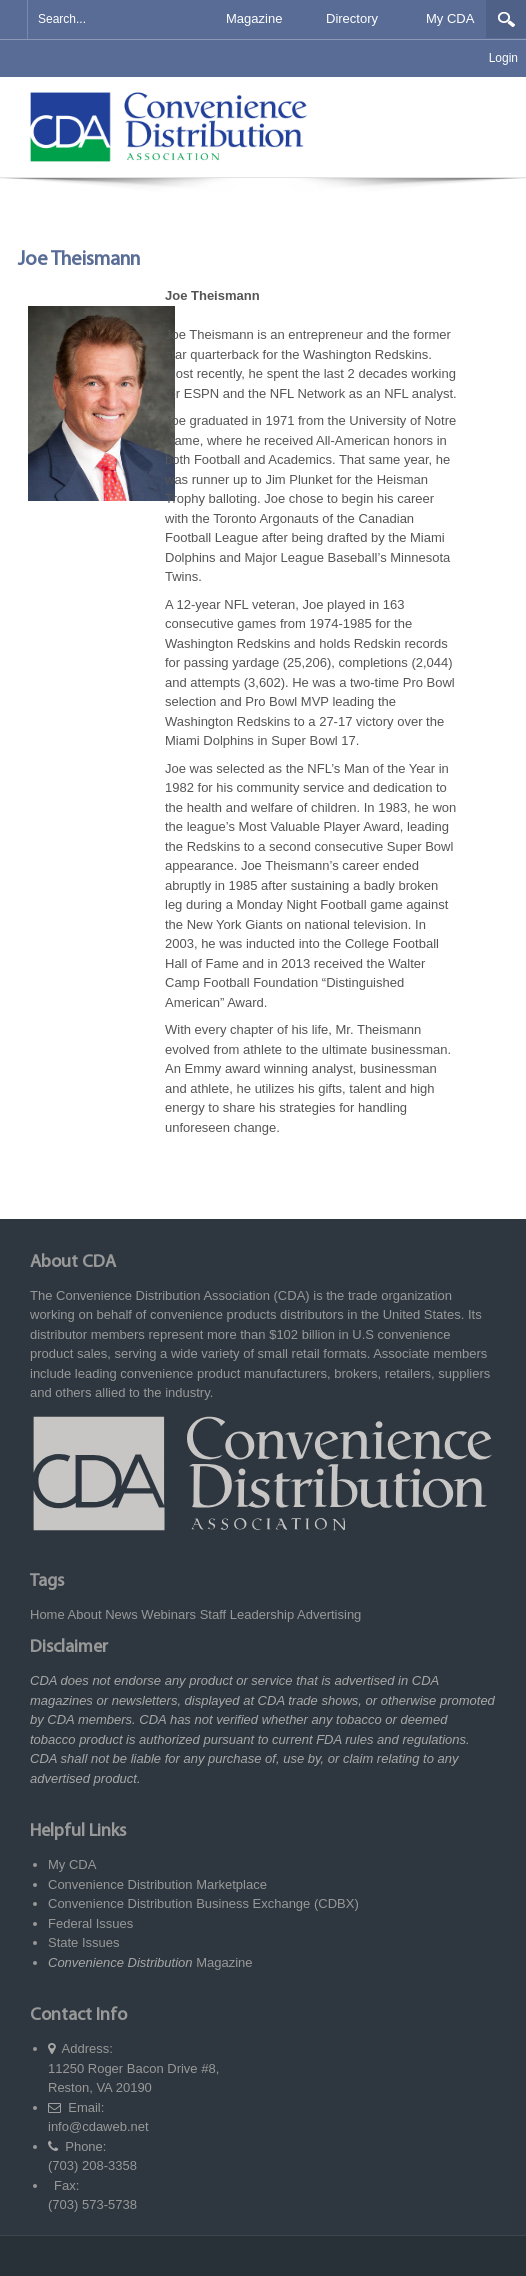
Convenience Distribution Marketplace (157, 1884)
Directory (352, 18)
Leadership (262, 1614)
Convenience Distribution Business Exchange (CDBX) (203, 1903)
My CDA (450, 18)
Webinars (168, 1614)
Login (503, 58)
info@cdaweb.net (98, 2126)
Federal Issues (90, 1923)
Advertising (329, 1614)
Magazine (254, 18)
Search (506, 19)
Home (47, 1614)
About (85, 1614)
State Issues (84, 1942)
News (121, 1614)
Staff (213, 1614)
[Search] (107, 19)
